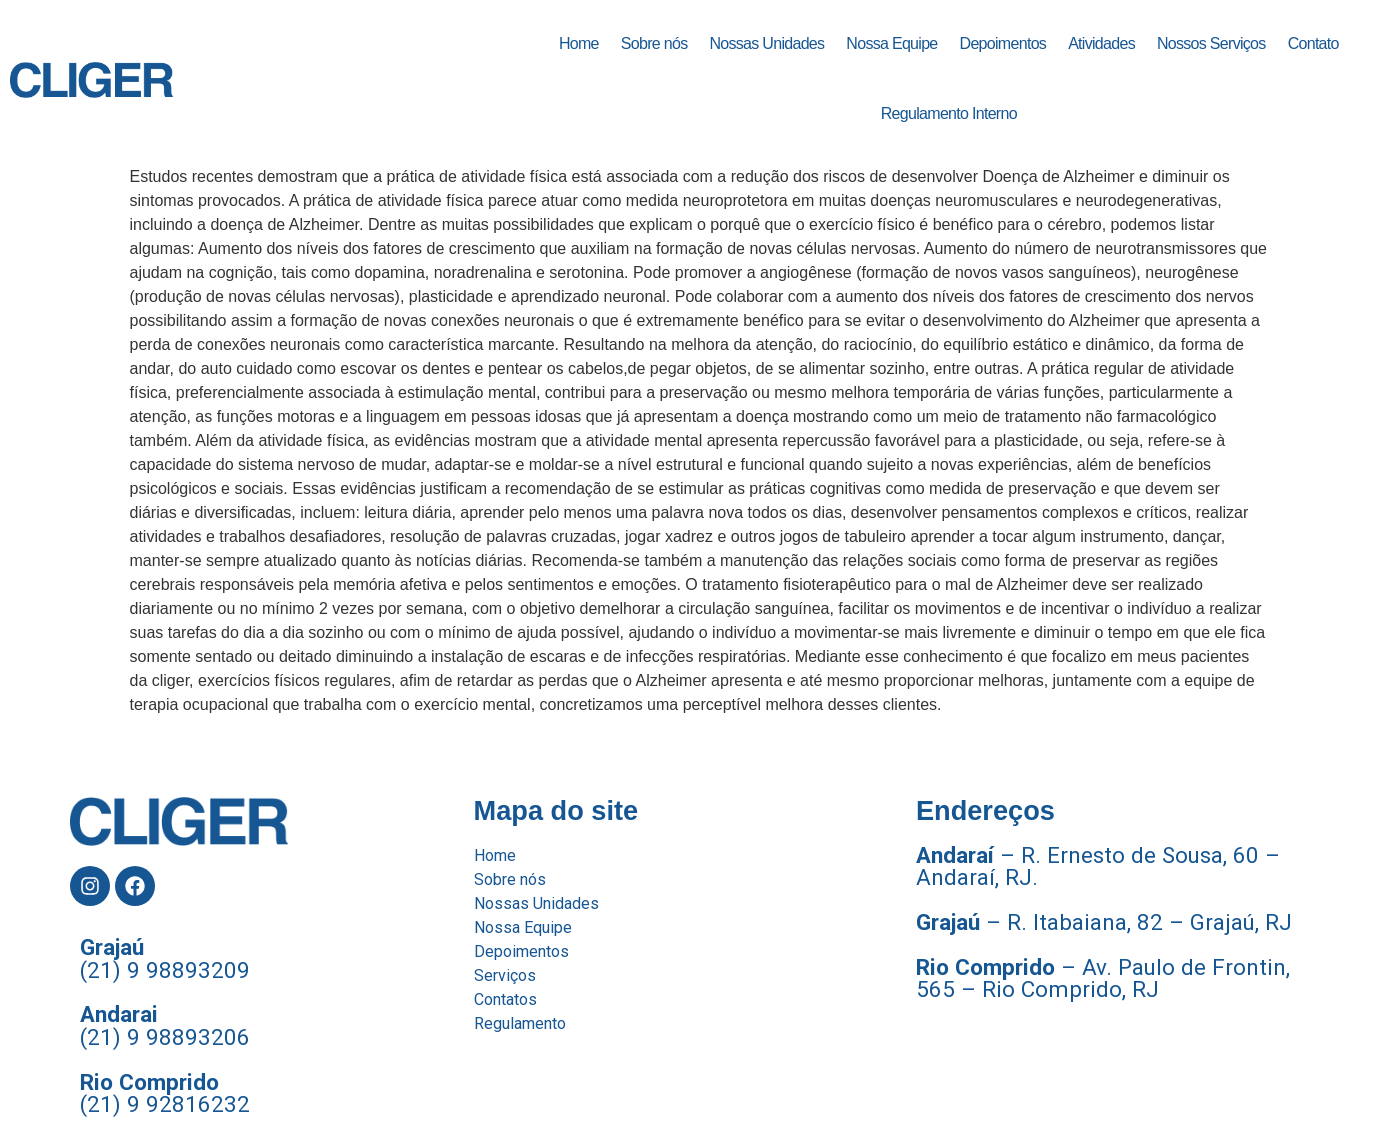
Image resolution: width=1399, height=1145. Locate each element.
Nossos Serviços (1211, 43)
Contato (1313, 43)
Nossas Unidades (766, 43)
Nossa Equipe (891, 43)
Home (579, 43)
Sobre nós (654, 43)
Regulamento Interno (949, 113)
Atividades (1101, 43)
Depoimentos (1003, 43)
